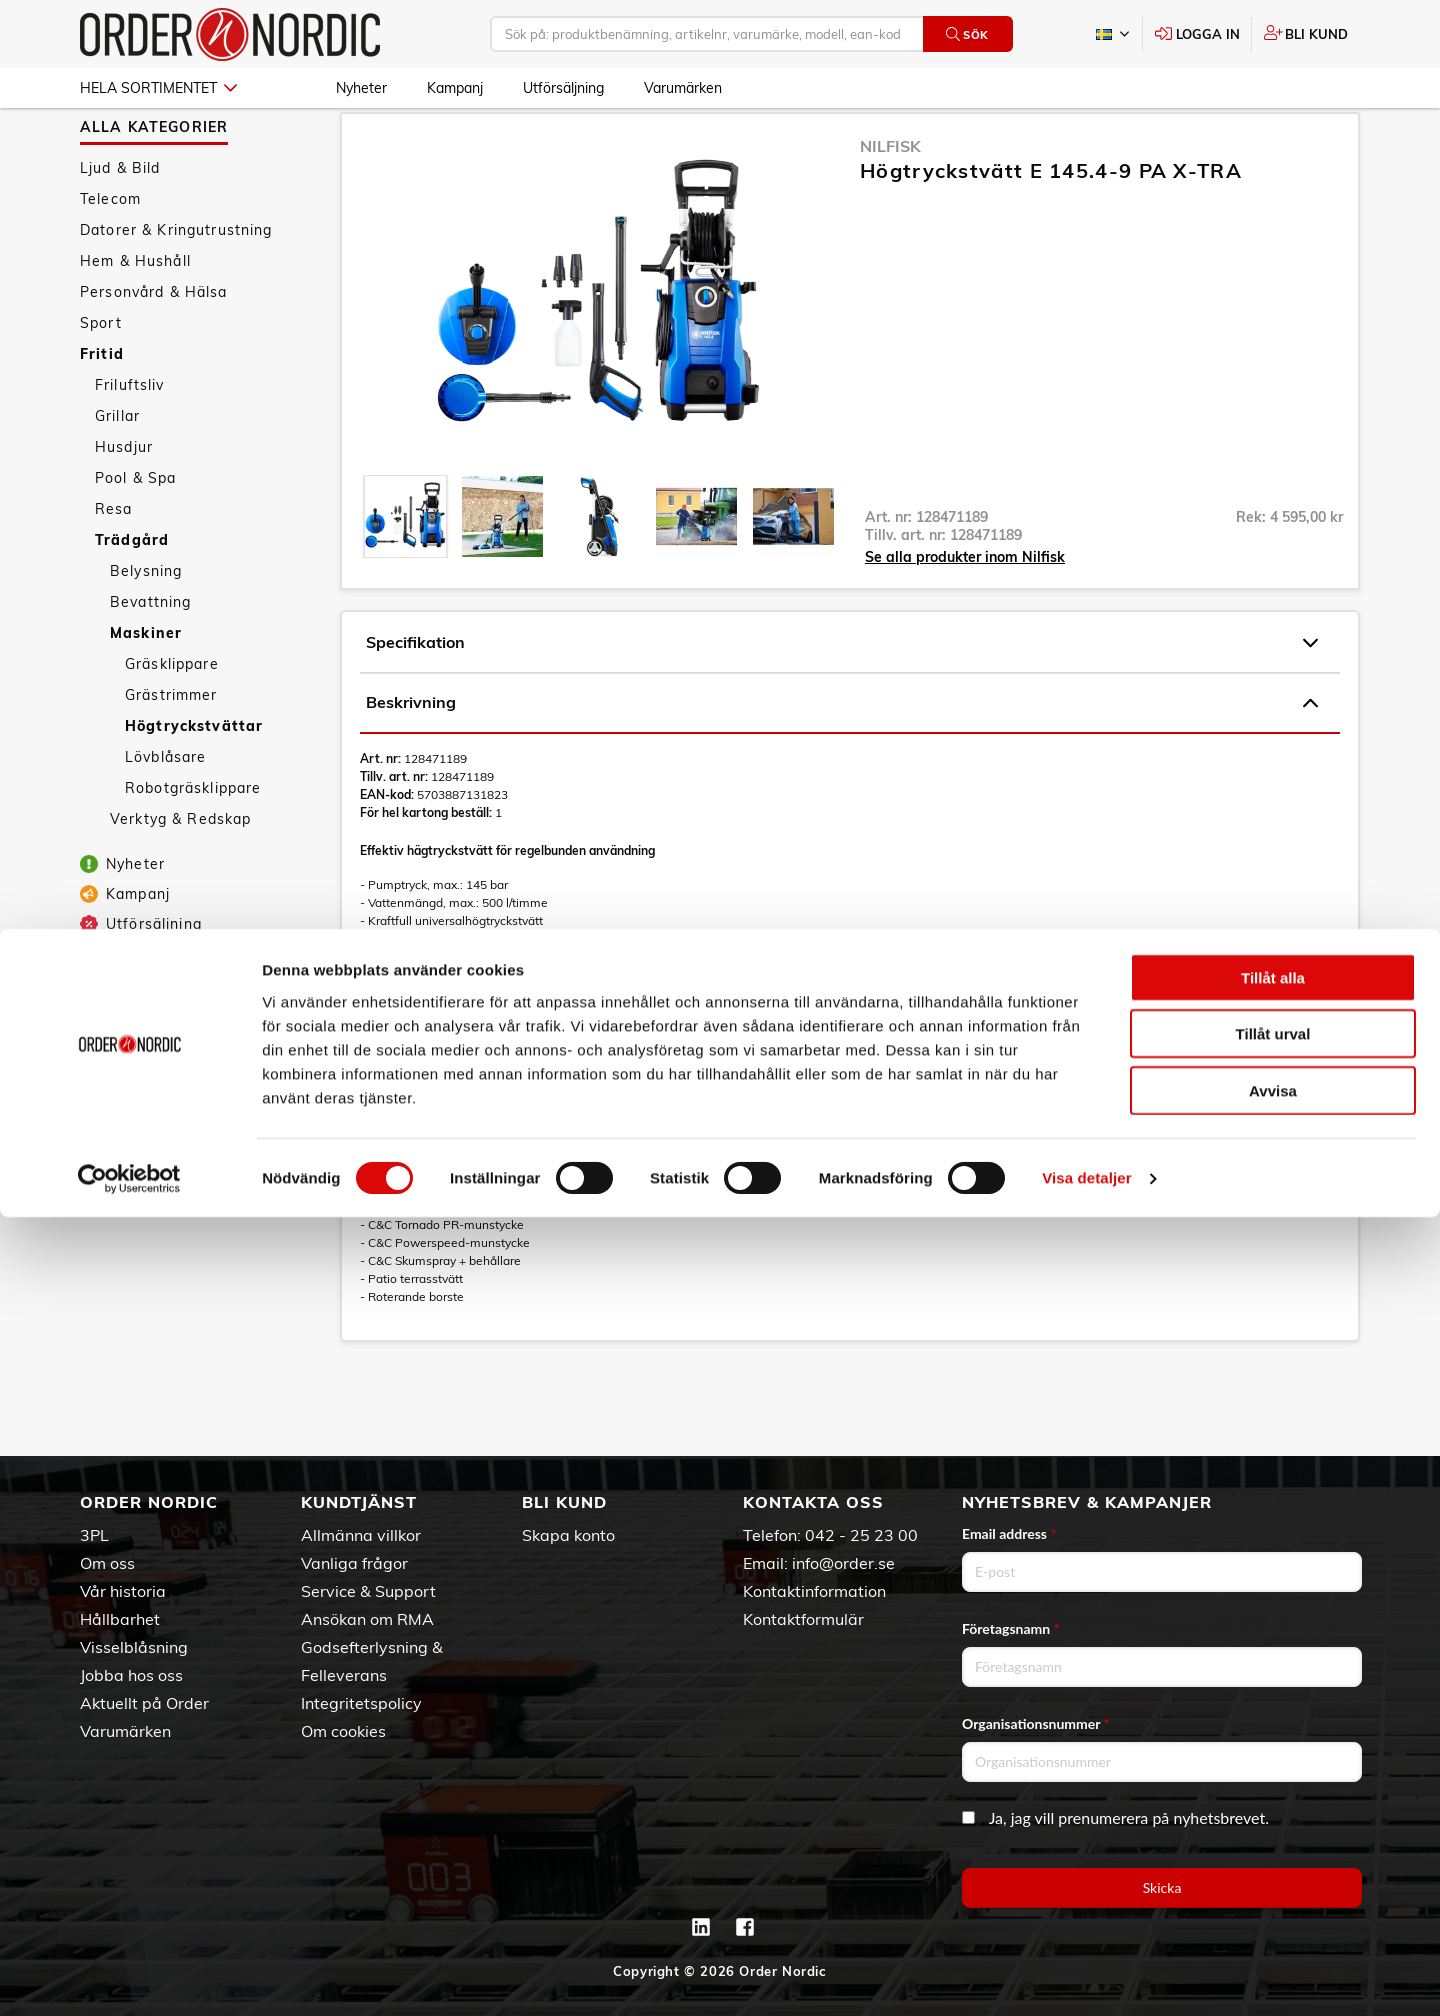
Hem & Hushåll (135, 315)
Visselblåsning (134, 1647)
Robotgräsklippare (193, 842)
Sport (101, 377)
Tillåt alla (1273, 1775)
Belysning (146, 625)
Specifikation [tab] (842, 697)
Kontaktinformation (814, 1591)
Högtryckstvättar (194, 780)
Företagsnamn (1011, 1628)
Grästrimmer (171, 749)
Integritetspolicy (361, 1703)
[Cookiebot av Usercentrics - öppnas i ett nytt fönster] (129, 1977)
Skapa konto (568, 1535)
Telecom (110, 253)
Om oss (107, 1563)
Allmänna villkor (361, 1535)
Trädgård (132, 594)
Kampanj (455, 88)
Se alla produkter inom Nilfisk (965, 611)
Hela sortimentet (158, 88)
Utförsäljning (563, 88)
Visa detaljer (1086, 1976)
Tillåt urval (1273, 1832)
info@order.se (843, 1563)
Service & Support (368, 1591)
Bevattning (150, 656)
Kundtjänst (359, 1502)
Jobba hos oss (131, 1675)
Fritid (102, 408)
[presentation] (405, 570)
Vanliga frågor (354, 1563)
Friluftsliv (130, 439)
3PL (94, 1535)
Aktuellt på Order (144, 1703)
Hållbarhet (120, 1619)
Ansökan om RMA (367, 1619)
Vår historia (123, 1591)
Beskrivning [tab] (842, 757)
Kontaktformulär (803, 1619)
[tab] (405, 570)
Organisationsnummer (1036, 1723)
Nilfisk (890, 200)
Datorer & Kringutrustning (176, 284)
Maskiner (146, 687)
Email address (1009, 1533)
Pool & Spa (135, 532)
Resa (114, 563)
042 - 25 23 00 (861, 1535)
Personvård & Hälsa (154, 346)
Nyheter (361, 88)
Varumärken (683, 88)
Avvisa (1273, 1888)
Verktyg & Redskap (180, 873)
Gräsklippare (172, 718)
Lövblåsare (165, 811)
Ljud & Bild (120, 222)
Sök (967, 34)
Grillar (117, 470)
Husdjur (124, 501)
